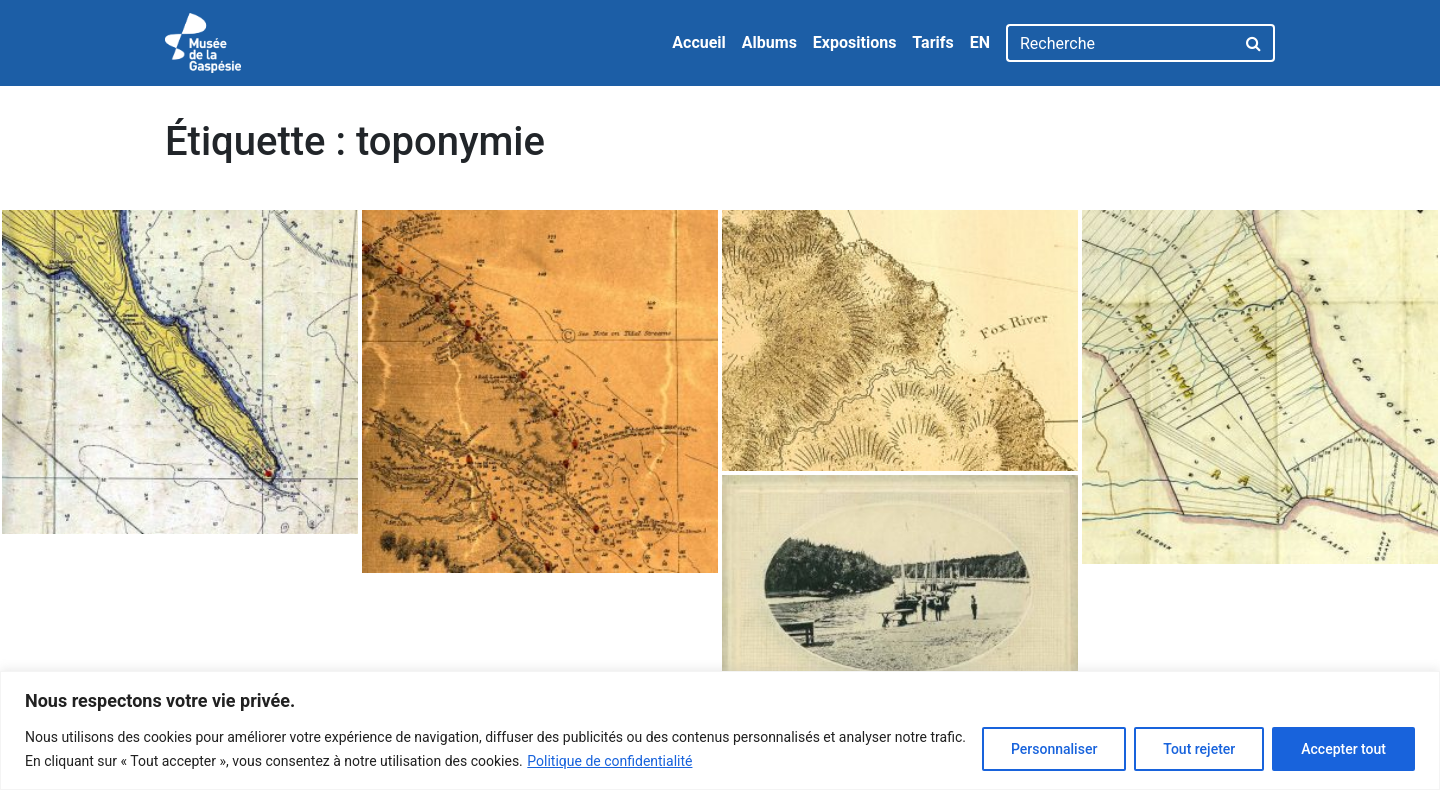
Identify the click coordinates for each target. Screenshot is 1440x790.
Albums (769, 42)
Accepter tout (1343, 749)
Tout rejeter (1199, 749)
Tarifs (932, 42)
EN (980, 42)
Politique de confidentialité (609, 761)
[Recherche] (1120, 43)
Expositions (855, 42)
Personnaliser (1054, 749)
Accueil (699, 42)
